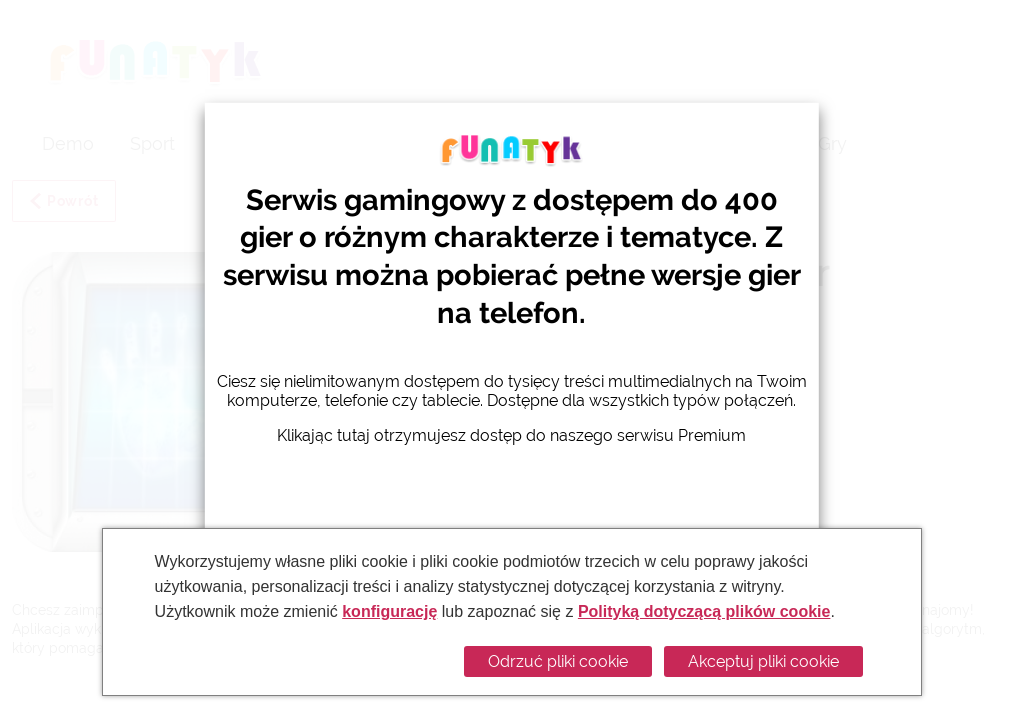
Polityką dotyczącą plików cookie (704, 611)
